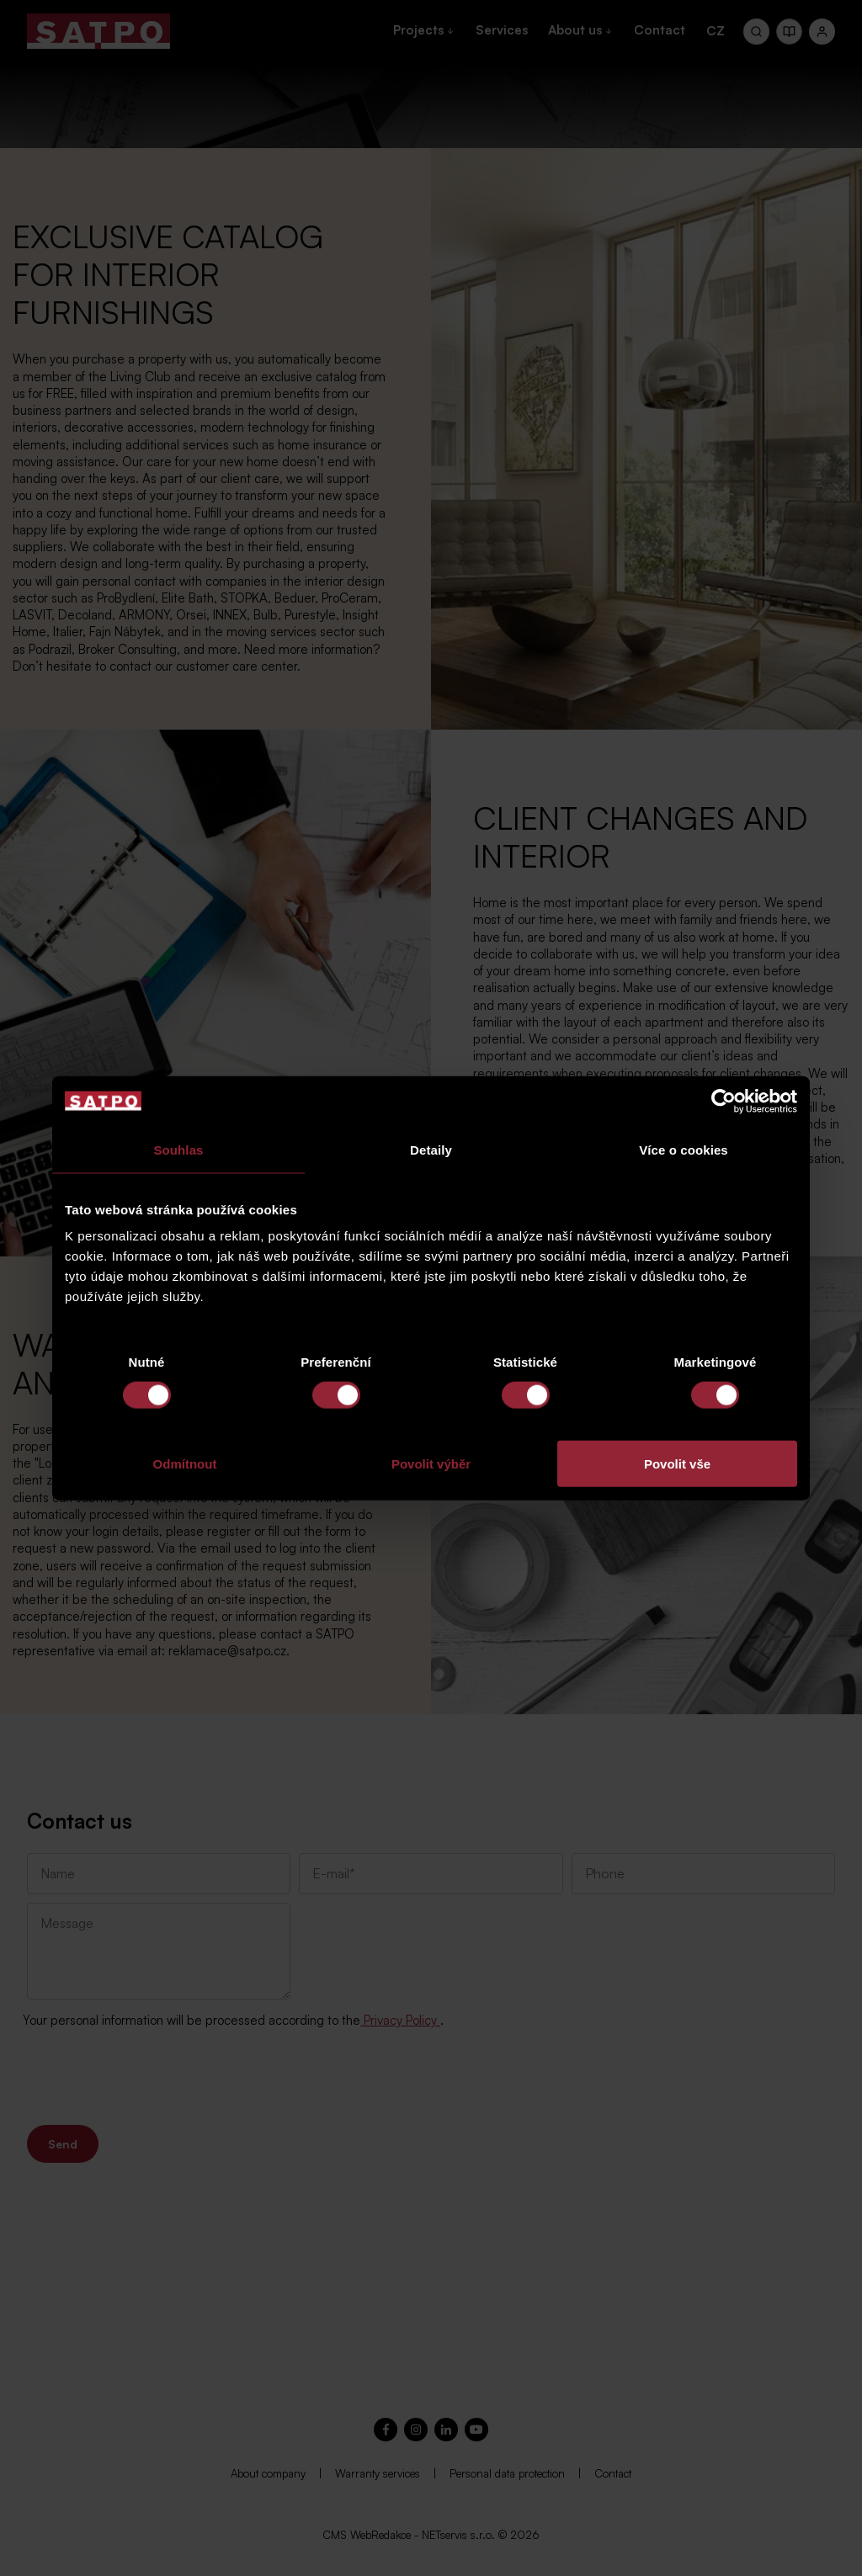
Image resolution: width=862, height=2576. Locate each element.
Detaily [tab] (431, 1149)
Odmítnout (185, 1464)
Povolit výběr (431, 1464)
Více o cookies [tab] (683, 1149)
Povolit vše (677, 1464)
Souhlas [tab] (178, 1149)
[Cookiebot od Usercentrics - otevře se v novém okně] (723, 1100)
